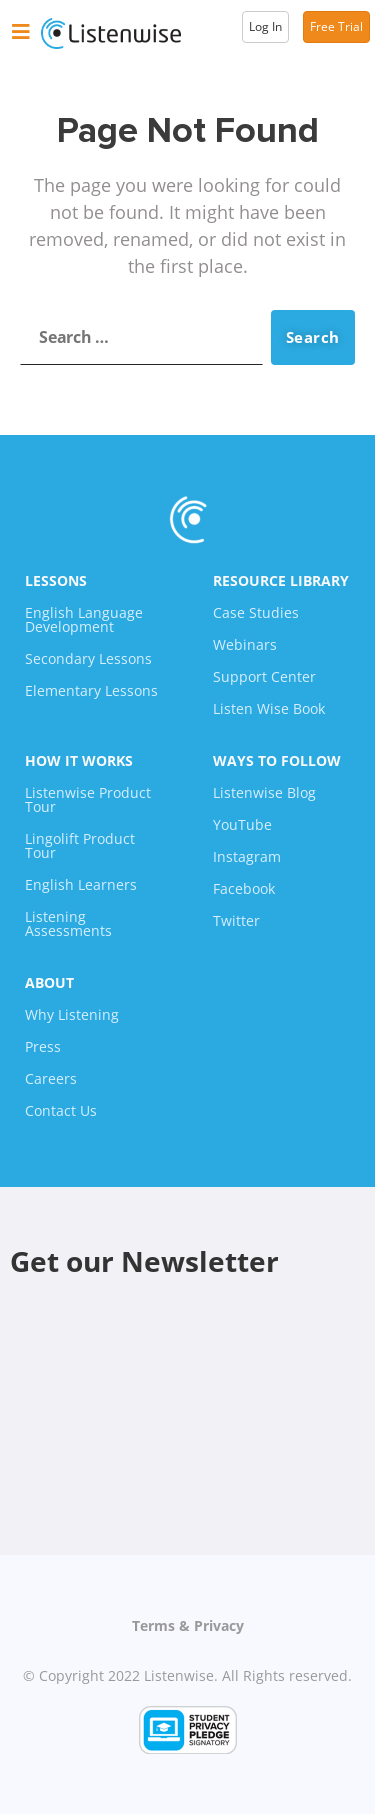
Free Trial (336, 26)
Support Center (264, 676)
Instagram (247, 856)
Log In (265, 26)
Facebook (244, 888)
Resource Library (281, 580)
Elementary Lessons (91, 690)
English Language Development (84, 619)
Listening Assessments (68, 923)
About (49, 982)
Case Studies (256, 612)
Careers (51, 1078)
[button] (21, 32)
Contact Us (61, 1110)
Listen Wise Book (269, 708)
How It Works (79, 760)
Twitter (236, 920)
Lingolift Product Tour (80, 845)
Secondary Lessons (88, 658)
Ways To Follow (277, 760)
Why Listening (72, 1014)
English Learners (81, 884)
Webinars (245, 644)
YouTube (242, 824)
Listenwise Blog (264, 792)
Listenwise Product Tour (88, 799)
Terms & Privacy (188, 1625)
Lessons (56, 580)
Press (43, 1046)
